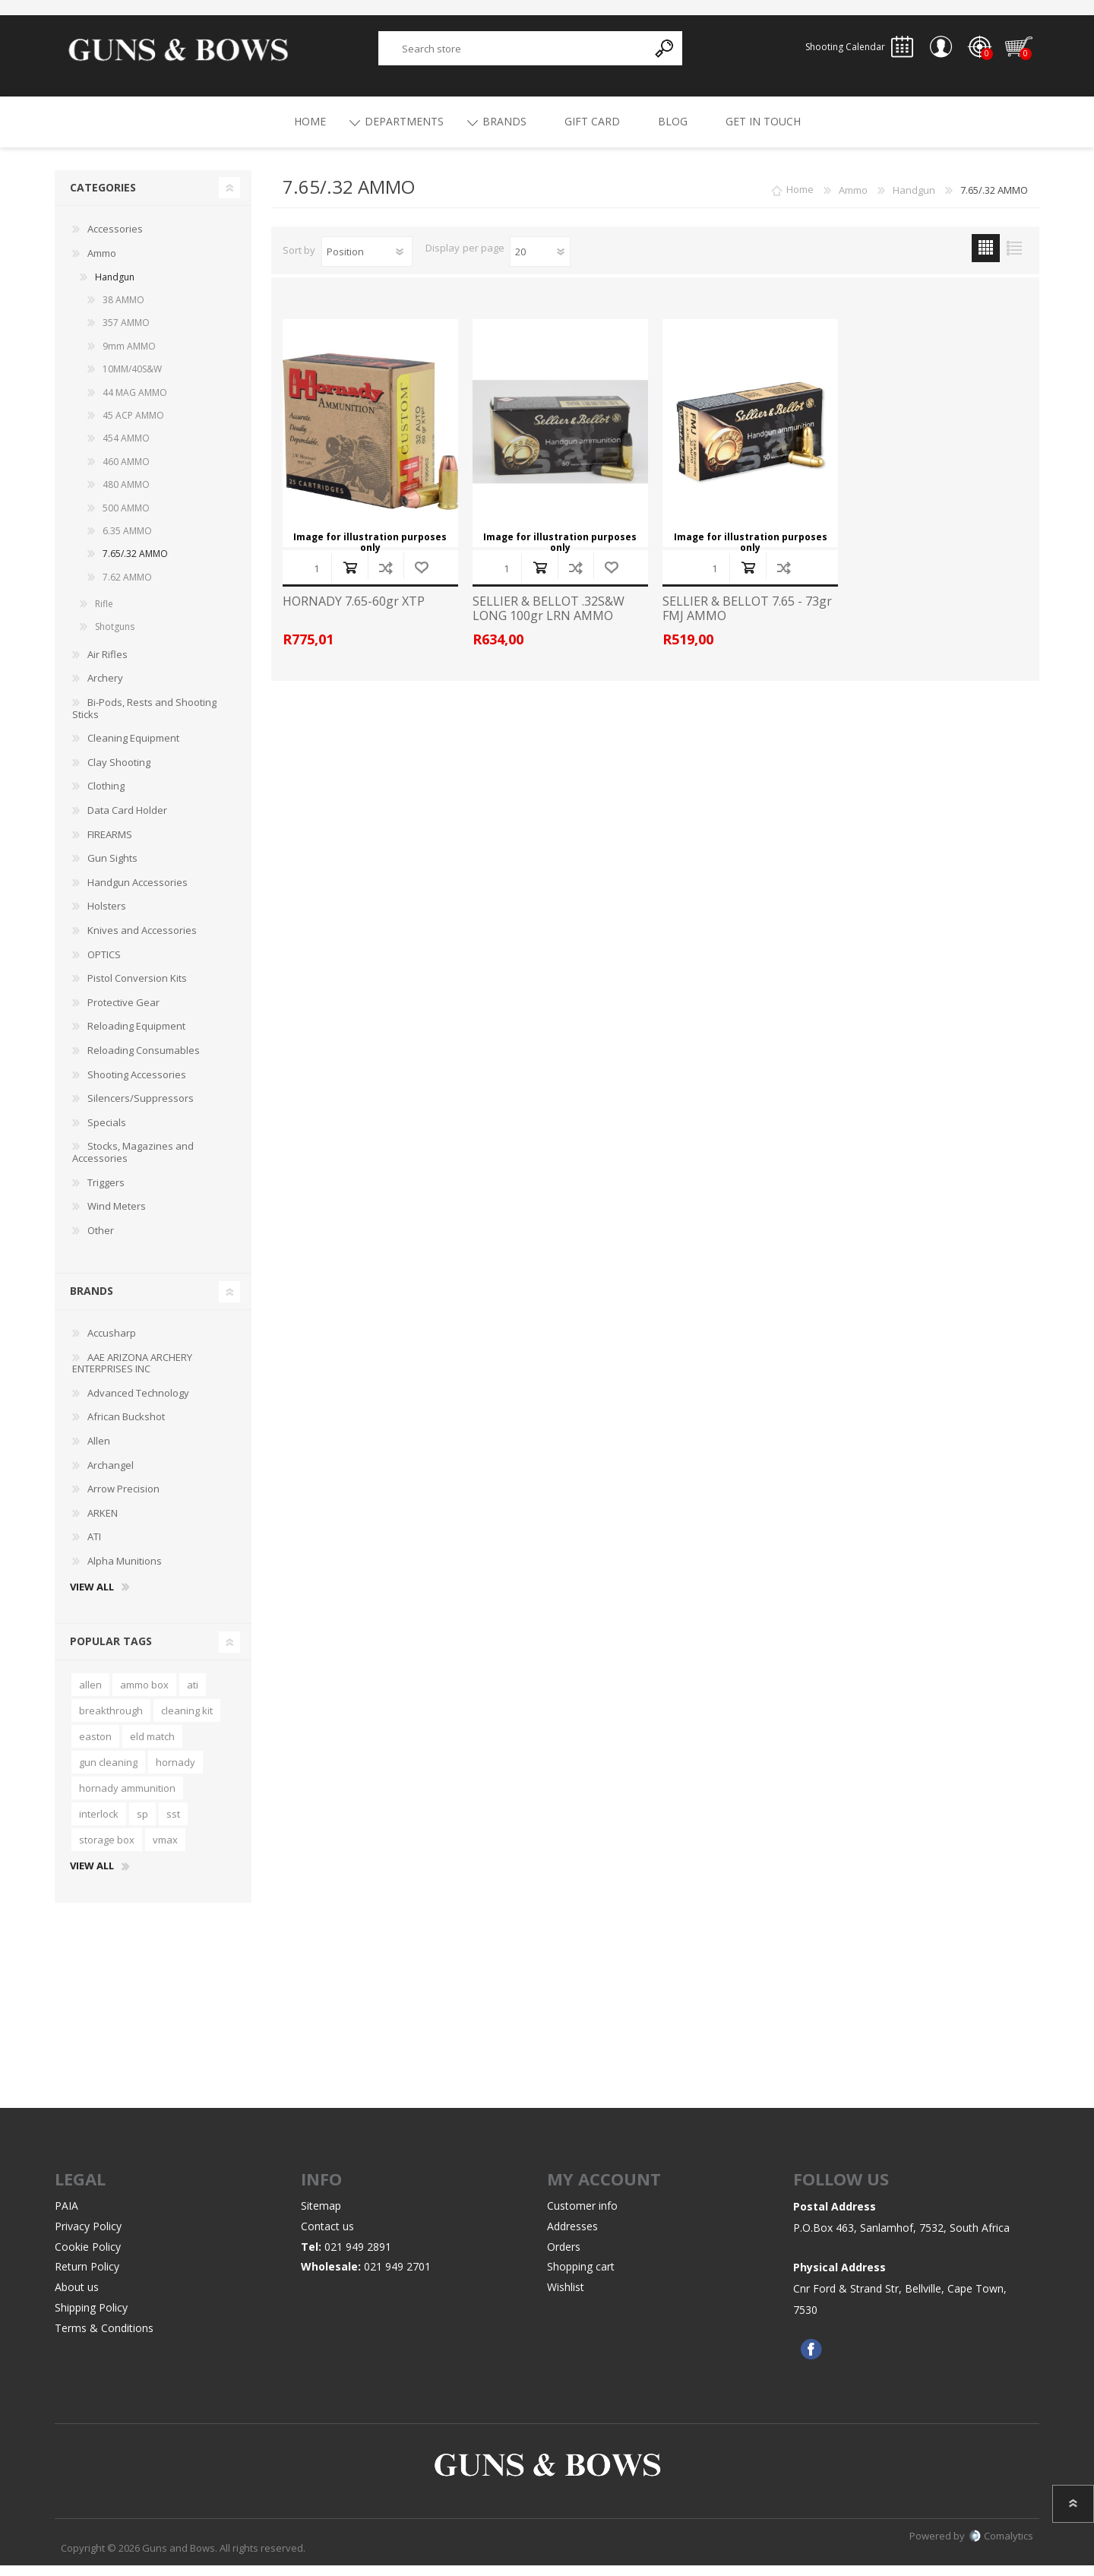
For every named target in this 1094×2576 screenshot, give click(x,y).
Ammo (101, 264)
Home (800, 200)
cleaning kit (187, 1721)
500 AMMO (126, 518)
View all (92, 1598)
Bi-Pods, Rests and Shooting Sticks (144, 719)
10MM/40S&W (132, 379)
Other (100, 1241)
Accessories (115, 239)
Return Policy (87, 2277)
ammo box (144, 1695)
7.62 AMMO (127, 587)
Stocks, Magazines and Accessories (133, 1163)
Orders (563, 2257)
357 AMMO (126, 333)
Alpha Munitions (124, 1571)
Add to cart (350, 578)
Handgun (114, 287)
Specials (106, 1133)
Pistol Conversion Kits (137, 988)
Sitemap (321, 2216)
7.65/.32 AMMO (135, 564)
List (1014, 259)
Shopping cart (1011, 52)
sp (142, 1824)
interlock (99, 1824)
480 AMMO (126, 495)
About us (77, 2297)
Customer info (582, 2216)
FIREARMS (109, 845)
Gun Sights (112, 868)
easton (95, 1747)
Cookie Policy (88, 2257)
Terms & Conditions (104, 2338)
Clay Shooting (118, 773)
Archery (105, 688)
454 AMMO (126, 448)
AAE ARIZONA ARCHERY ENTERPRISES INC (132, 1374)
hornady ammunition (127, 1798)
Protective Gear (123, 1013)
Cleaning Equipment (133, 748)
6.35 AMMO (127, 541)
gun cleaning (108, 1773)
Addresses (572, 2236)
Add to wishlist (421, 578)
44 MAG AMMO (135, 403)
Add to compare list (385, 578)
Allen (98, 1451)
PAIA (66, 2216)
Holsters (106, 916)
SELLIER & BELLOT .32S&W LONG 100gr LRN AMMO (548, 619)
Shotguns (114, 637)
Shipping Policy (91, 2318)
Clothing (106, 796)
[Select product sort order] (367, 262)
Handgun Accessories (137, 893)
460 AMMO (126, 472)
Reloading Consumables (143, 1061)
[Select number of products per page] (540, 262)
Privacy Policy (88, 2236)
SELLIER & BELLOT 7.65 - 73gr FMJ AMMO (747, 619)
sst (173, 1824)
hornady (175, 1773)
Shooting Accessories (136, 1085)
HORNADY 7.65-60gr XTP (354, 612)
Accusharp (111, 1343)
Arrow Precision (123, 1499)
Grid (986, 259)
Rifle (104, 614)
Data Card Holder (127, 821)
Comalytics (1001, 2546)
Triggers (106, 1193)
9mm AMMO (129, 356)
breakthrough (111, 1721)
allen (90, 1695)
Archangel (110, 1476)
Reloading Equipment (136, 1036)
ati (192, 1695)
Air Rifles (107, 665)
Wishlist (565, 2297)
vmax (165, 1850)
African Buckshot (126, 1427)
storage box (106, 1850)
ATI (94, 1547)
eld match (152, 1747)
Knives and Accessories (142, 941)
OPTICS (104, 965)
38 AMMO (123, 310)
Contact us (327, 2236)
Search (665, 53)
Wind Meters (116, 1216)
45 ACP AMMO (133, 425)
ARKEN (102, 1523)
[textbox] (513, 53)
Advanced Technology (138, 1403)
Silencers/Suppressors (140, 1109)
